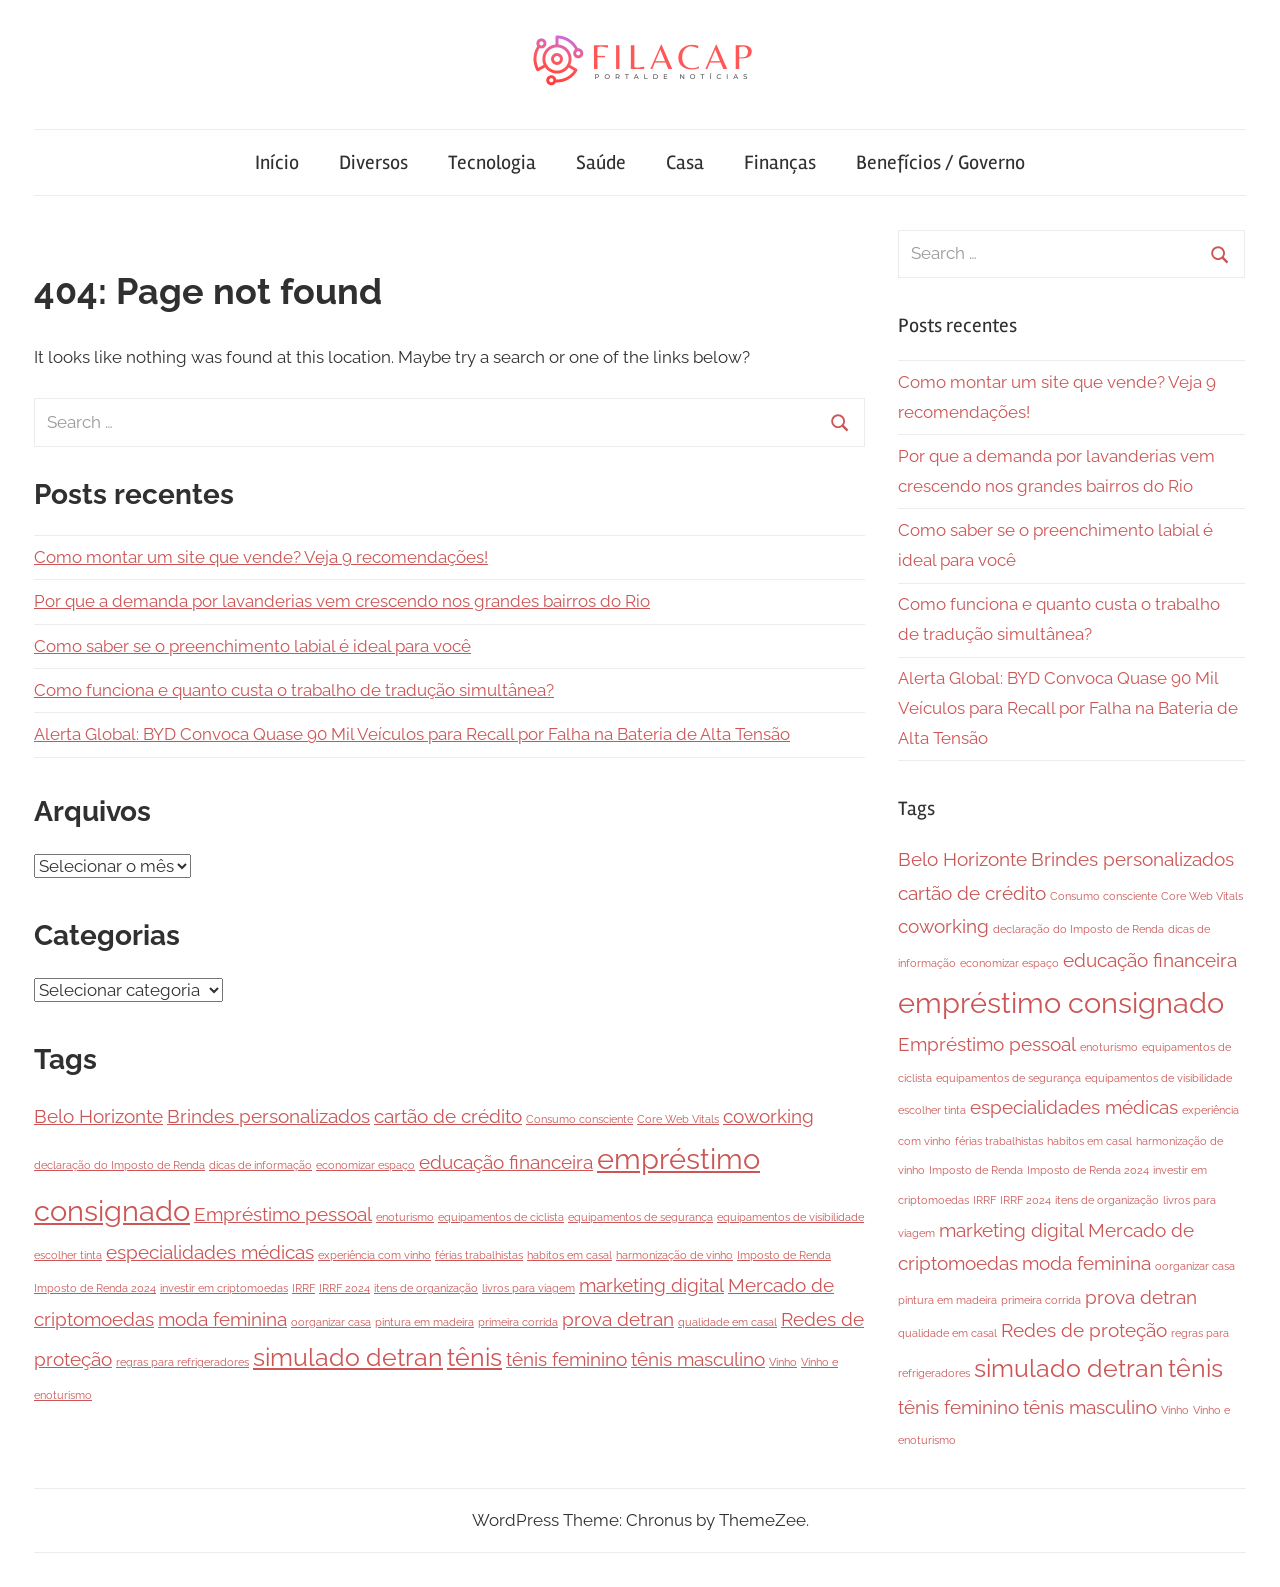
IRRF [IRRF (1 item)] (303, 1288)
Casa (685, 162)
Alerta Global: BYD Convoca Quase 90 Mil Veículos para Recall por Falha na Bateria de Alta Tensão (412, 734)
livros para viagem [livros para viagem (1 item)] (528, 1288)
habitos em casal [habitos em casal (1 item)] (569, 1255)
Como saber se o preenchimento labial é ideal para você (252, 646)
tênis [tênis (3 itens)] (474, 1357)
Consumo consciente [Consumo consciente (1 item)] (579, 1119)
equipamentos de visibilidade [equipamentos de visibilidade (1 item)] (790, 1217)
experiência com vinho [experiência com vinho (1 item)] (374, 1255)
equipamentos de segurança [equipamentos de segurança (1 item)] (640, 1217)
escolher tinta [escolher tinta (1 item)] (68, 1255)
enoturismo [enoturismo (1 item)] (405, 1217)
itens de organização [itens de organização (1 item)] (426, 1288)
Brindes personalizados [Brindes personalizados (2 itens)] (268, 1116)
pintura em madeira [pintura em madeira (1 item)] (424, 1322)
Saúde (601, 162)
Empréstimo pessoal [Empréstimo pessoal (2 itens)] (283, 1214)
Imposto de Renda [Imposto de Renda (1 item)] (784, 1255)
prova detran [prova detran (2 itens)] (618, 1319)
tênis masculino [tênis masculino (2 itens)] (698, 1359)
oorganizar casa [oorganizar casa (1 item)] (331, 1322)
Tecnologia (492, 162)
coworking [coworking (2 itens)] (768, 1116)
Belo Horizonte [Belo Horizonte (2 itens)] (98, 1116)
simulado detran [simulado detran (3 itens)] (348, 1357)
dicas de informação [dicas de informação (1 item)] (260, 1165)
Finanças (780, 162)
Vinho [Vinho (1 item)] (783, 1362)
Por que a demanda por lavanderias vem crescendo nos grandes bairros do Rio (342, 601)
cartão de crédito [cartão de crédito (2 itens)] (448, 1116)
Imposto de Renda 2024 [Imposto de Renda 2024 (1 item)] (95, 1288)
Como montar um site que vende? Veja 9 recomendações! (261, 557)
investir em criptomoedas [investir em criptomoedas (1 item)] (224, 1288)
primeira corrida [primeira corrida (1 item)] (518, 1322)
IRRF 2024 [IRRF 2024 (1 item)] (344, 1288)
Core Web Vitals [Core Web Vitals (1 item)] (678, 1119)
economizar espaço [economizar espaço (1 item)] (365, 1165)
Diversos (373, 162)
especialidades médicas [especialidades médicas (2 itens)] (210, 1252)
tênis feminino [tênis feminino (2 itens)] (566, 1359)
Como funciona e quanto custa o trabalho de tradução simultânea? (294, 690)
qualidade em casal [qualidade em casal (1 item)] (727, 1322)
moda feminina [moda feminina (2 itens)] (222, 1319)
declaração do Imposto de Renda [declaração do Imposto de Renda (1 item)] (119, 1165)
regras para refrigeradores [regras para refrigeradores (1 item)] (182, 1362)
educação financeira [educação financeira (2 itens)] (506, 1162)
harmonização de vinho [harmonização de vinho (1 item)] (674, 1255)
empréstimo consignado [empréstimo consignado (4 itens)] (1061, 1002)
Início (277, 162)
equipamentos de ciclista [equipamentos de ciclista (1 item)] (501, 1217)
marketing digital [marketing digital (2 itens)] (651, 1285)
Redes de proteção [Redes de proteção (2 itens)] (1084, 1330)
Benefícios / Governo (940, 162)
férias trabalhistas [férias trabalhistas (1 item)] (479, 1255)
